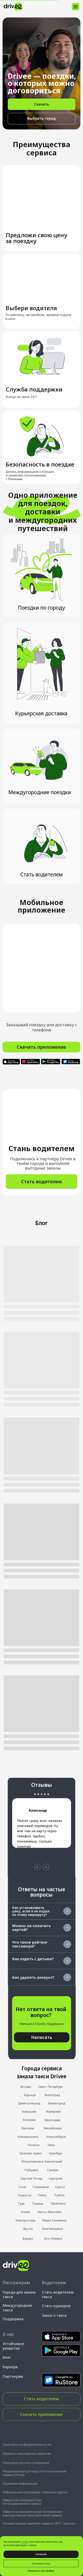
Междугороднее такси (17, 2307)
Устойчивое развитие (13, 2346)
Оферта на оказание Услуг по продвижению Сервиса (22, 2502)
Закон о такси (54, 2315)
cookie (24, 2541)
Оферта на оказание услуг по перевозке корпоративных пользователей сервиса (32, 2513)
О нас (8, 2334)
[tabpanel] (41, 1823)
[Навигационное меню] (75, 6)
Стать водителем (41, 874)
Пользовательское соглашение (26, 2463)
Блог (7, 2357)
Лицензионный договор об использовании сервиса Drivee (34, 2473)
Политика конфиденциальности (27, 2444)
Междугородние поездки (39, 792)
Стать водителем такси (58, 2294)
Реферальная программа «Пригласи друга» (35, 2492)
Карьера (10, 2366)
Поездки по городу (41, 607)
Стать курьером (56, 2305)
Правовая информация (20, 2483)
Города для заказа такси (19, 2294)
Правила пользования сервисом (27, 2453)
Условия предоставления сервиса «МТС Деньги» (39, 2523)
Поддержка (13, 2318)
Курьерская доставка (41, 713)
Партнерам (13, 2376)
